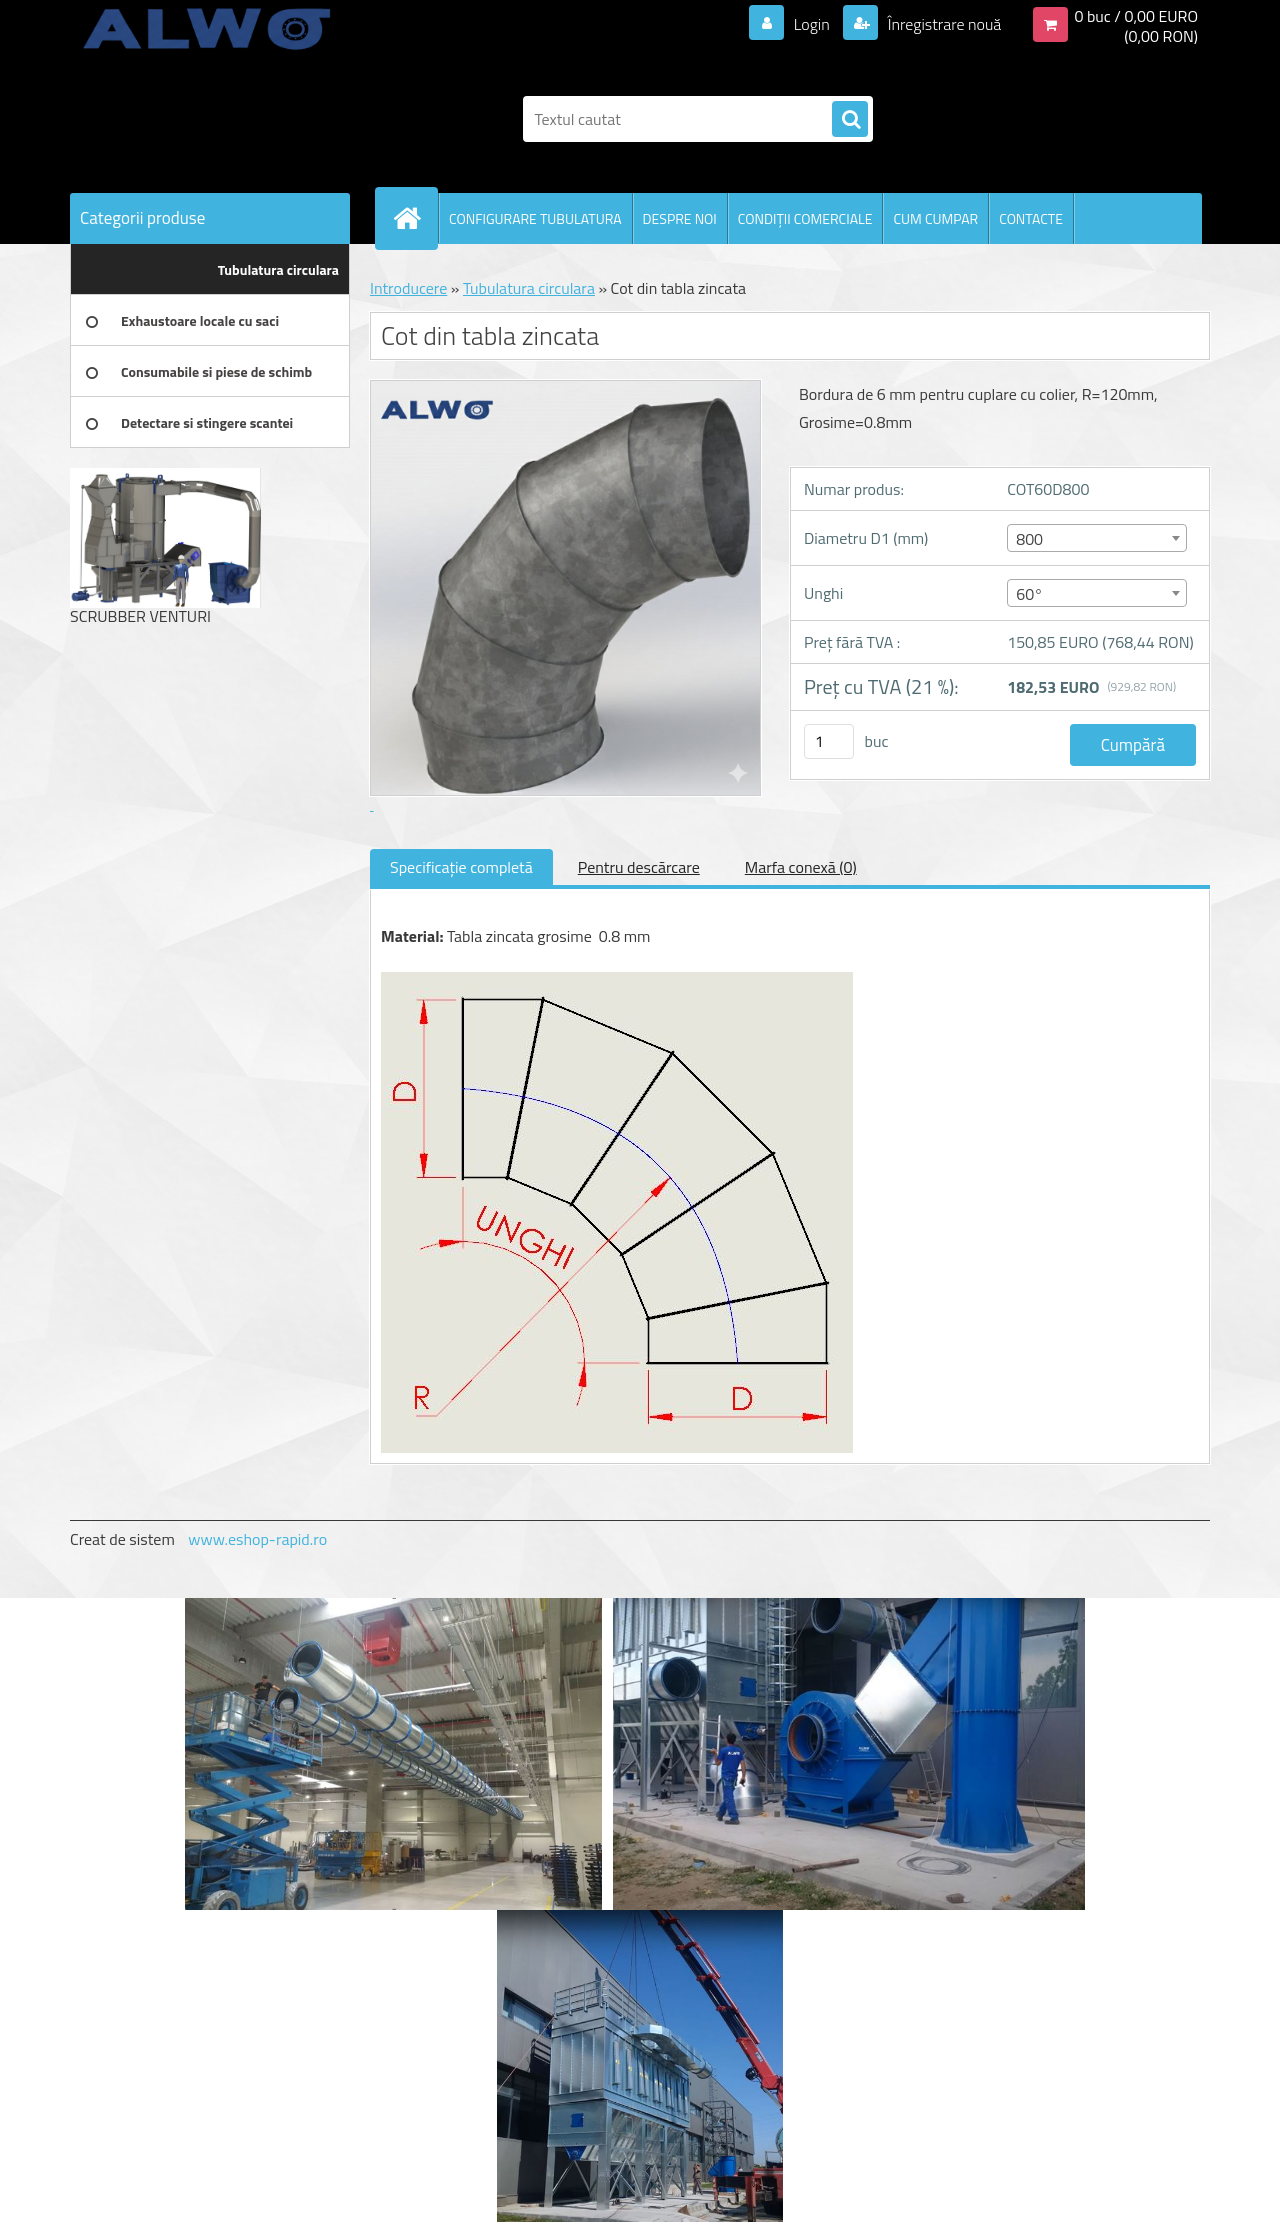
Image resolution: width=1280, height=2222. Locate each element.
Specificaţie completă (461, 867)
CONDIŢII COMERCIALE (805, 218)
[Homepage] (415, 218)
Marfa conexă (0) (801, 867)
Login (811, 24)
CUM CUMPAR (935, 218)
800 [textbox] (1029, 539)
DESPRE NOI (680, 218)
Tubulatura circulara (529, 288)
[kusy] (829, 741)
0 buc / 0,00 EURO (1136, 16)
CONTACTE (1031, 218)
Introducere (408, 288)
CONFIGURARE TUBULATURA (535, 218)
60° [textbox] (1029, 594)
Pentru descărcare (639, 867)
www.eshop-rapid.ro (257, 1539)
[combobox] (1096, 538)
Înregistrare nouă (942, 24)
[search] (850, 120)
